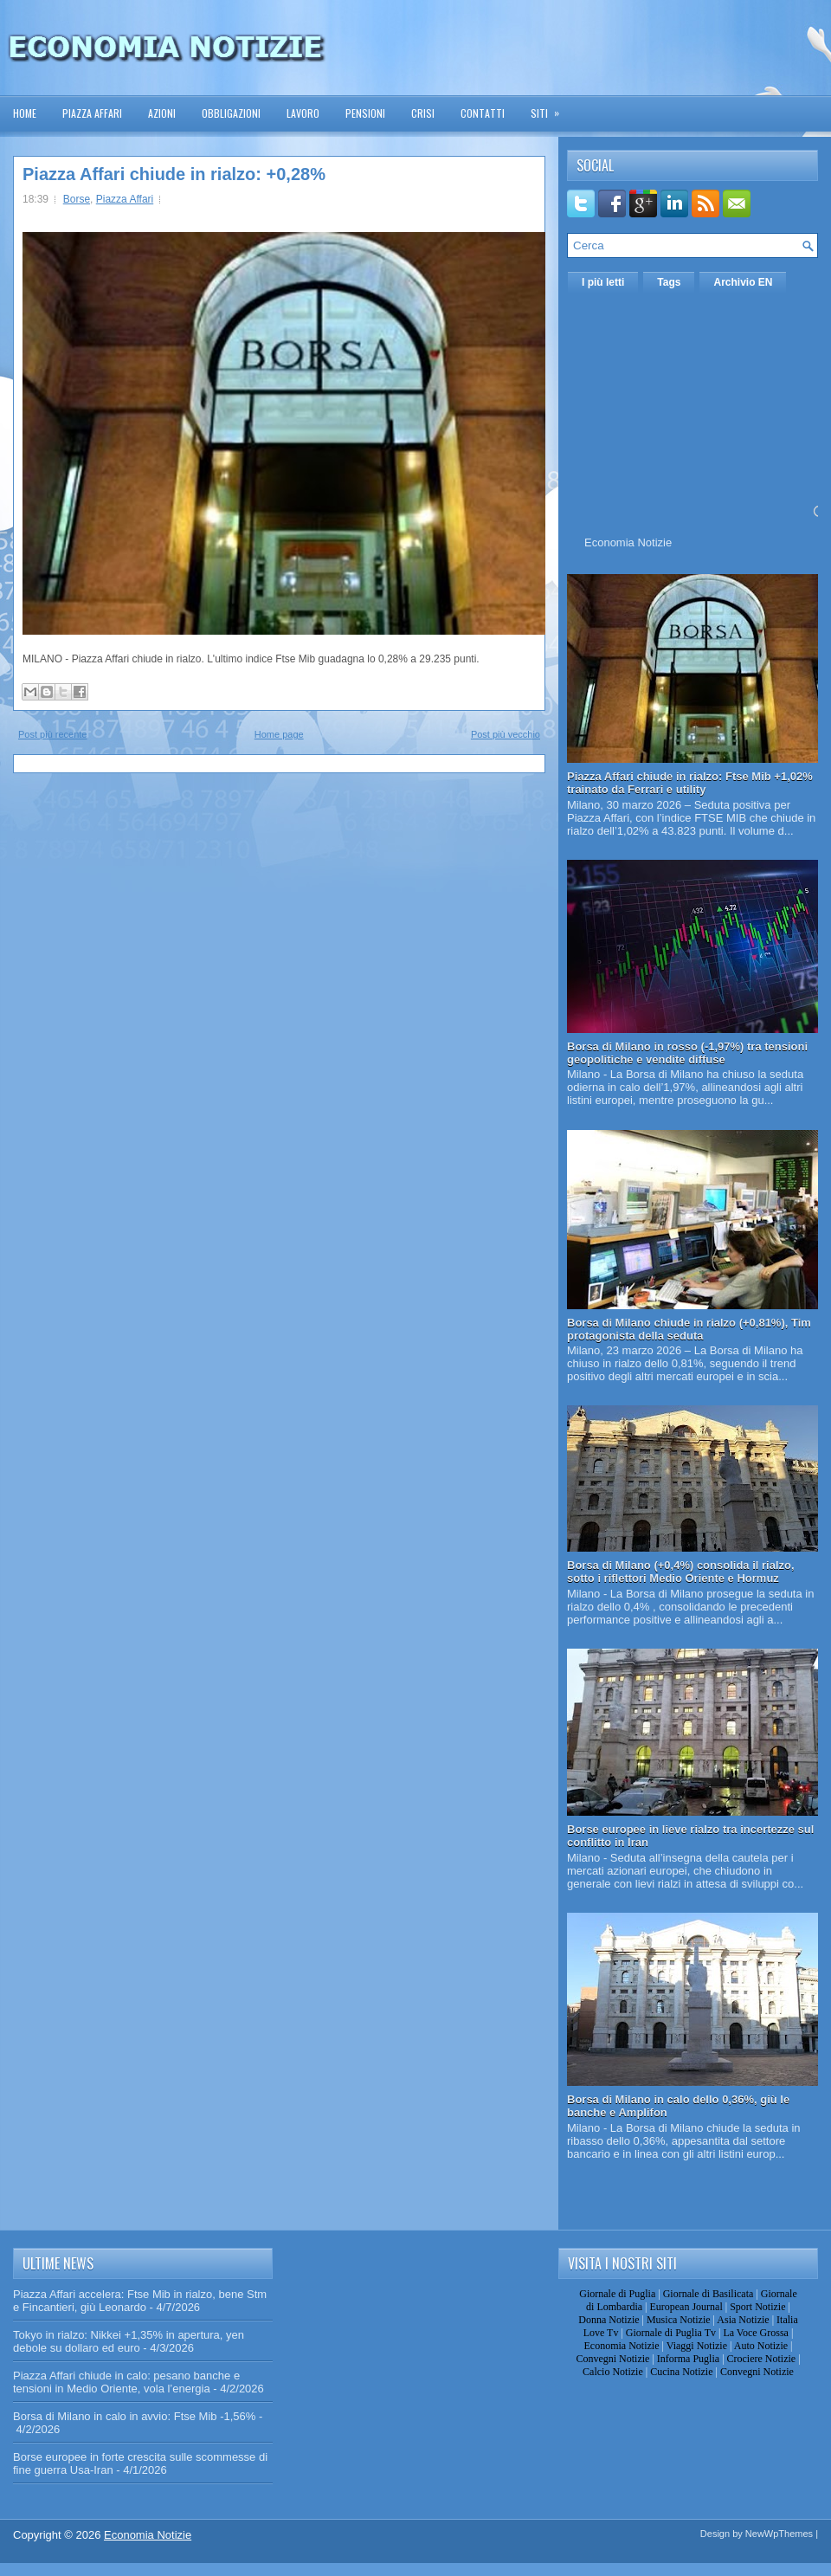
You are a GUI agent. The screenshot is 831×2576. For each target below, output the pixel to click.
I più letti (603, 282)
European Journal (685, 2307)
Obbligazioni (231, 113)
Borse (76, 199)
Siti (550, 107)
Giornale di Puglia (617, 2294)
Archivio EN (742, 282)
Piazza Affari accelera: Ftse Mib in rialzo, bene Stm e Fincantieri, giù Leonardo (140, 2301)
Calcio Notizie (613, 2372)
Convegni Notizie (612, 2359)
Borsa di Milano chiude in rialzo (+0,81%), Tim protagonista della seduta (689, 1329)
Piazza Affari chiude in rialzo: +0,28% (174, 174)
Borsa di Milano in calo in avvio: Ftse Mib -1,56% (134, 2416)
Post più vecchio (505, 734)
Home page (279, 734)
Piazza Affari (92, 113)
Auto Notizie (761, 2346)
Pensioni (365, 113)
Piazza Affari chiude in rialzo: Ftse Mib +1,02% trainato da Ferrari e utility (690, 783)
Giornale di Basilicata (708, 2294)
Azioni (162, 113)
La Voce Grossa (756, 2333)
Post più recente (52, 734)
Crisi (423, 113)
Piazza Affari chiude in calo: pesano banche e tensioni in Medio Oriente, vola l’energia (126, 2382)
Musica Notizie (679, 2320)
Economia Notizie (628, 542)
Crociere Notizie (761, 2359)
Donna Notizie (608, 2320)
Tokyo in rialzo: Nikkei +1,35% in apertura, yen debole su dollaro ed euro (128, 2341)
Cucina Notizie (681, 2372)
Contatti (483, 113)
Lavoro (303, 113)
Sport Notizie (757, 2307)
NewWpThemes (779, 2533)
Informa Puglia (688, 2359)
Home (24, 113)
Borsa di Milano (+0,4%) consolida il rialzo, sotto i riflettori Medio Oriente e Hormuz (681, 1572)
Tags (668, 282)
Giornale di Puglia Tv (671, 2333)
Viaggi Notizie (697, 2346)
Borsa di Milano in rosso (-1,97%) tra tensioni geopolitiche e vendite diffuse (687, 1053)
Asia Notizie (743, 2320)
